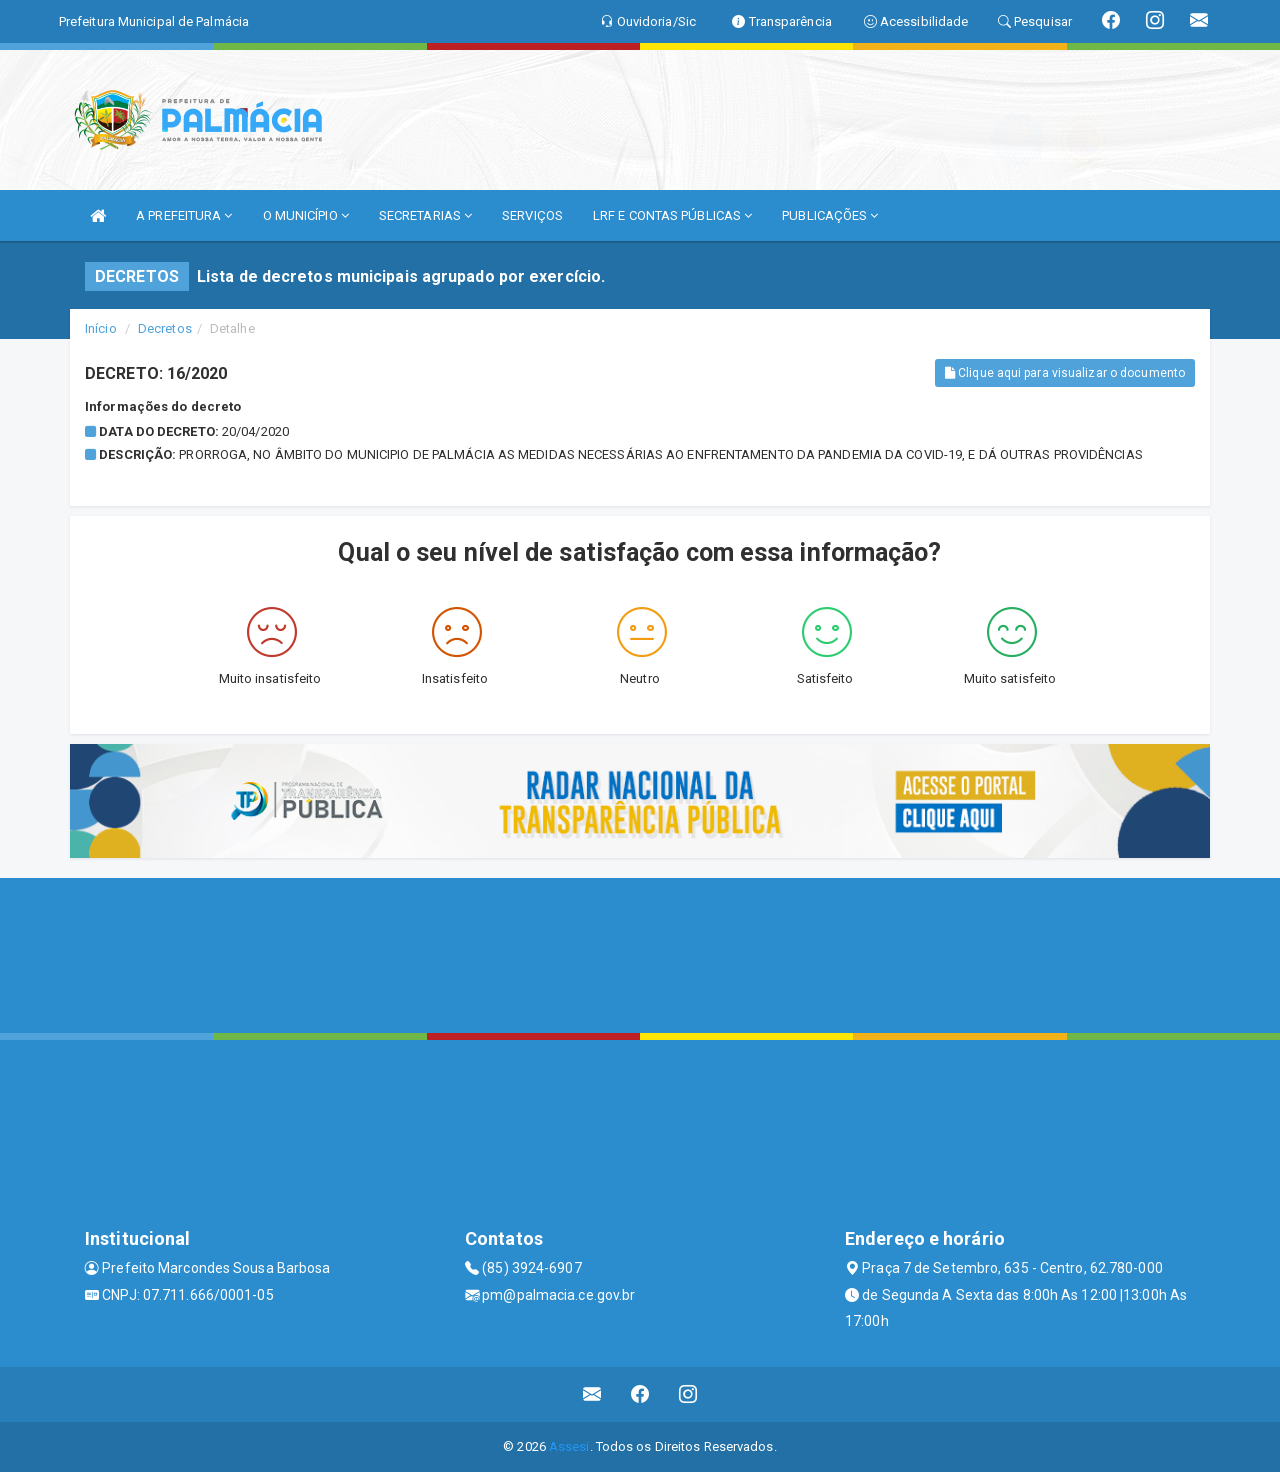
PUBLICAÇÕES (830, 215)
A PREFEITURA (184, 215)
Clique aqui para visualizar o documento (1065, 373)
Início (101, 328)
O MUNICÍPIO (306, 215)
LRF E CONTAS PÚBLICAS (672, 215)
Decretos (165, 328)
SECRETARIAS (425, 215)
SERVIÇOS (532, 215)
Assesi (569, 1446)
